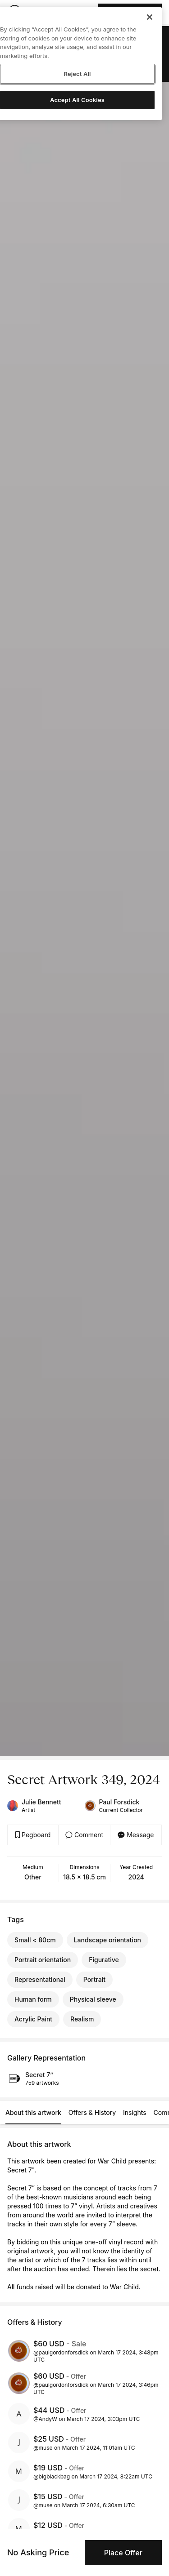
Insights (134, 2112)
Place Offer (123, 2552)
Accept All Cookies (77, 99)
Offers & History (92, 2112)
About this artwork (33, 2112)
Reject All (77, 73)
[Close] (150, 17)
